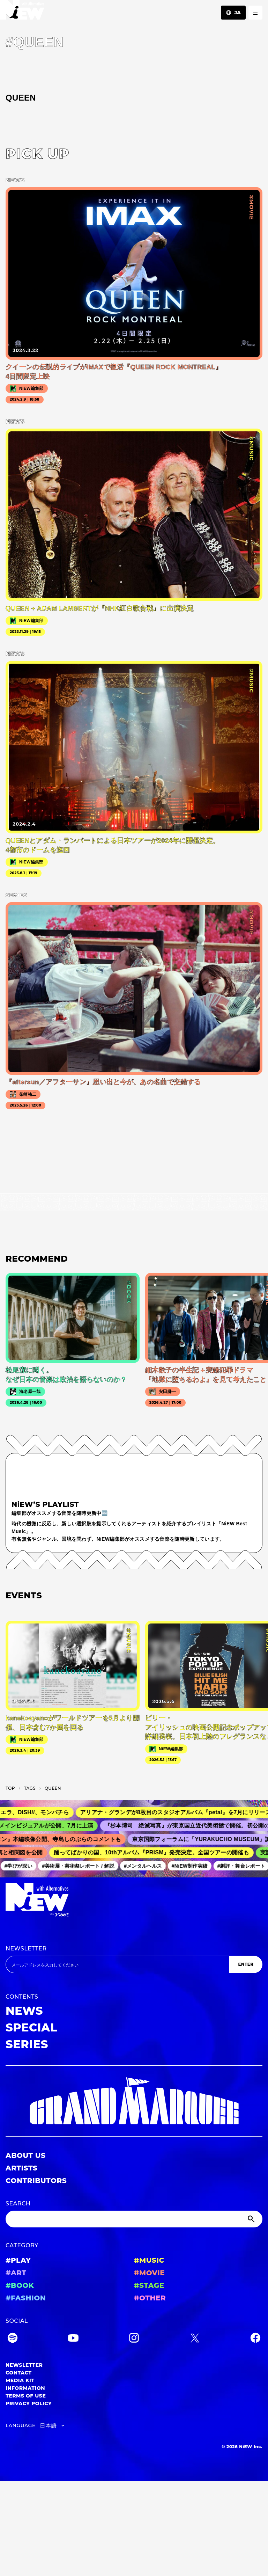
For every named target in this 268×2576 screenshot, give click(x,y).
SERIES (27, 2044)
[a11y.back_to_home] (22, 11)
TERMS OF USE (26, 2396)
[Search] (134, 2219)
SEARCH (18, 2203)
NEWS (24, 2010)
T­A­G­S (30, 1788)
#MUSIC (149, 2260)
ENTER (245, 1964)
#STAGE (149, 2285)
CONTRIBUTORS (36, 2180)
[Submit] (251, 2219)
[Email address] (117, 1964)
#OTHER (150, 2298)
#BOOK (20, 2285)
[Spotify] (13, 2339)
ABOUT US (25, 2155)
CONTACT (19, 2373)
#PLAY (18, 2260)
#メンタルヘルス (145, 1865)
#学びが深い (21, 1865)
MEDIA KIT (20, 2380)
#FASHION (26, 2298)
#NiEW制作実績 (192, 1865)
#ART (16, 2273)
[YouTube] (73, 2339)
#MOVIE (149, 2273)
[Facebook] (255, 2339)
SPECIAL (31, 2027)
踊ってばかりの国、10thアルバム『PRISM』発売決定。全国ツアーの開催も (154, 1852)
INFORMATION (25, 2388)
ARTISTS (22, 2168)
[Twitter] (195, 2339)
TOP (10, 1788)
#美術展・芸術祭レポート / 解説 (81, 1865)
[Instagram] (134, 2339)
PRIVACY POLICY (29, 2403)
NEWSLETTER (26, 1948)
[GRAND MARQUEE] (134, 2101)
